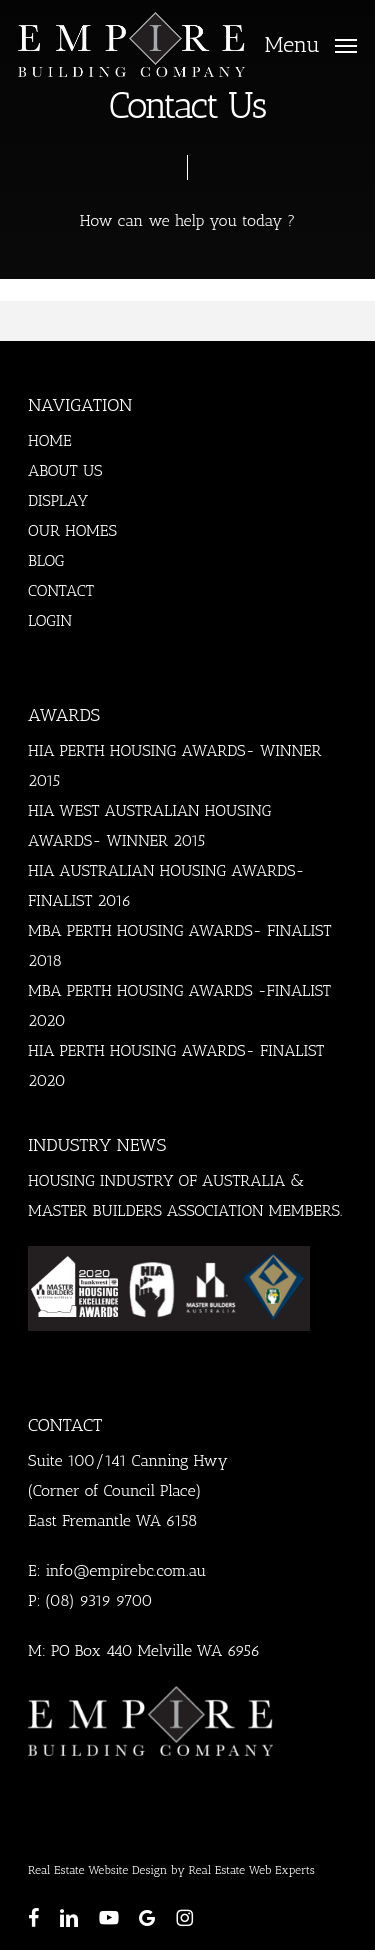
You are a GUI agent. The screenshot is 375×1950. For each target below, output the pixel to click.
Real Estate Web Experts (252, 1870)
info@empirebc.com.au (125, 1570)
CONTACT (61, 590)
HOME (50, 440)
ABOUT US (65, 470)
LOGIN (50, 620)
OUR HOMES (72, 530)
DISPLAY (58, 500)
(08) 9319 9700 (98, 1600)
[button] (311, 43)
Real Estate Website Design (97, 1870)
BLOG (46, 560)
